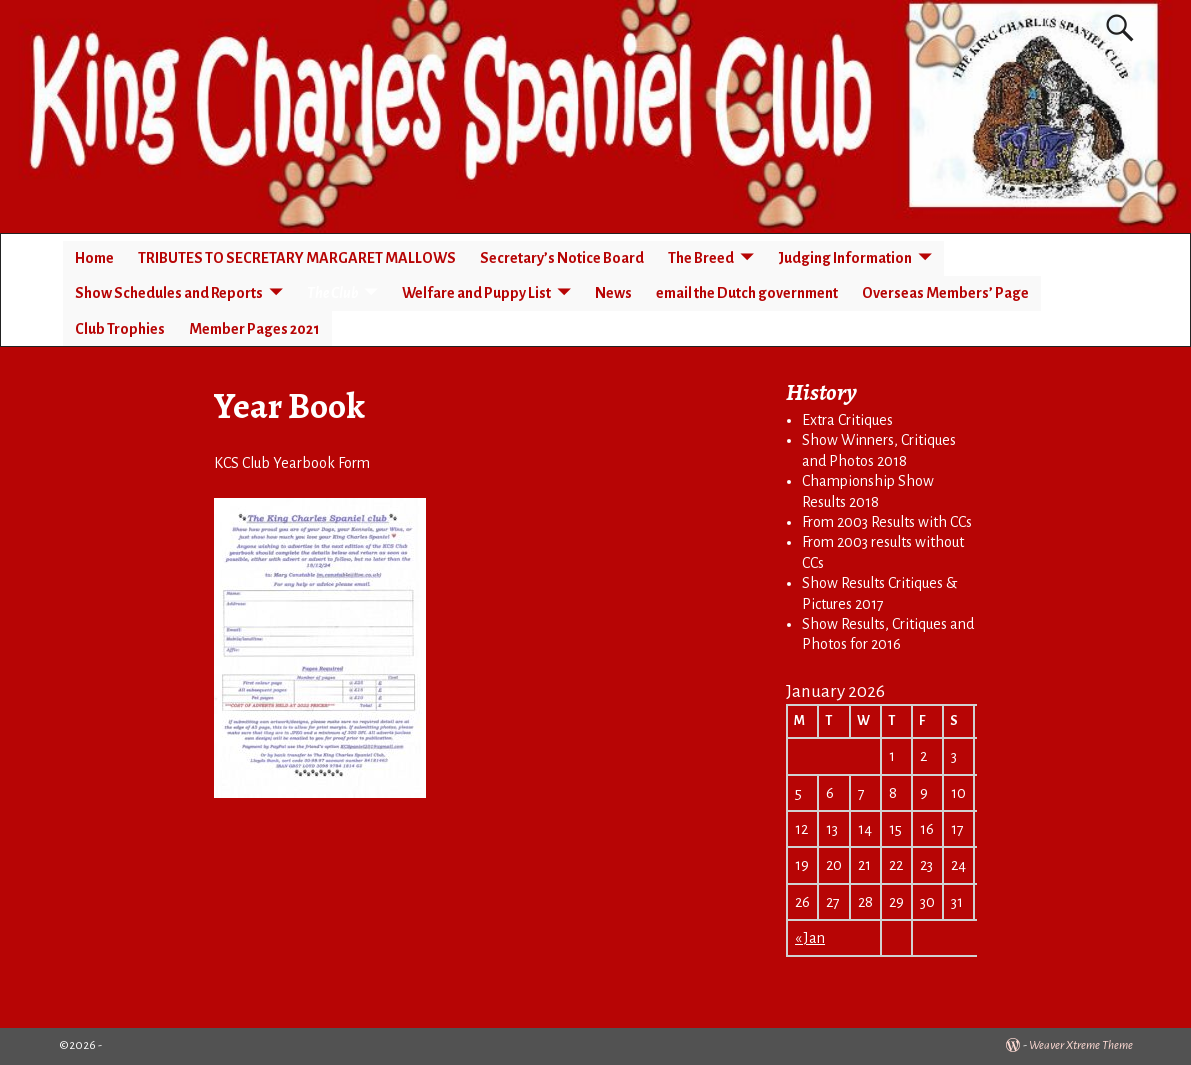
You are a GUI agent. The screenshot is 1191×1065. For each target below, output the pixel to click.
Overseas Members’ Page (945, 293)
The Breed (701, 258)
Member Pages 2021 (254, 329)
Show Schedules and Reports (169, 293)
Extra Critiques (847, 420)
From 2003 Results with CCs (887, 522)
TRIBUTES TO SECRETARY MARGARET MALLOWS (297, 258)
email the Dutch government (747, 293)
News (613, 293)
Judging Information (845, 258)
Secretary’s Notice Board (562, 258)
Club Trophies (120, 329)
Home (94, 258)
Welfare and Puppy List (476, 293)
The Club (332, 293)
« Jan (810, 938)
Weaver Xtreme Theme (1081, 1045)
